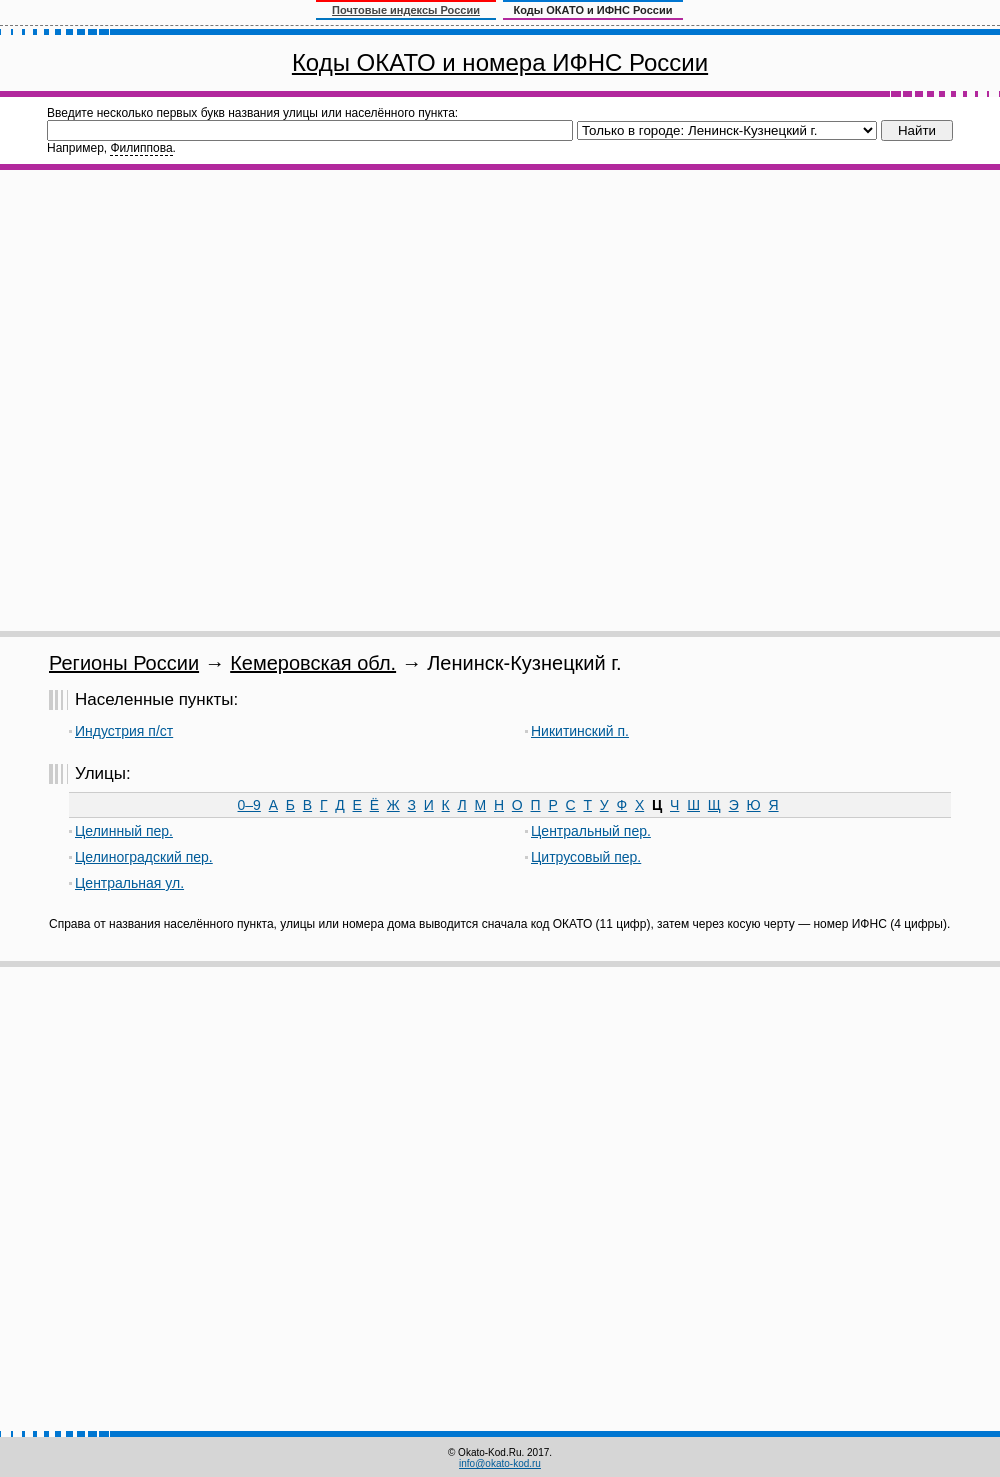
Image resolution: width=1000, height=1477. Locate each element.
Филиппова (141, 148)
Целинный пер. (124, 831)
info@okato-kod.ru (500, 1463)
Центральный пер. (591, 831)
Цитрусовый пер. (586, 857)
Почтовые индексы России (406, 10)
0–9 (249, 805)
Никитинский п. (580, 731)
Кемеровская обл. (313, 663)
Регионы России (124, 663)
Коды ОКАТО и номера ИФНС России (500, 62)
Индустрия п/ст (124, 731)
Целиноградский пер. (144, 857)
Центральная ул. (129, 883)
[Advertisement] (227, 400)
